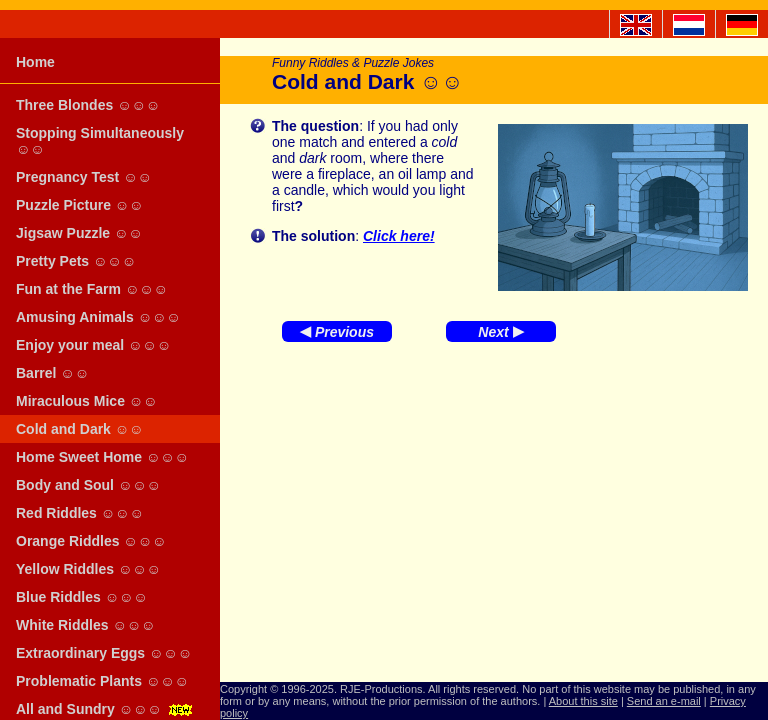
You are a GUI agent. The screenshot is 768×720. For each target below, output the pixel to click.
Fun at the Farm (92, 289)
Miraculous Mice (86, 401)
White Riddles (85, 625)
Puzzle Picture (79, 205)
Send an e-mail (664, 701)
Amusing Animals (98, 317)
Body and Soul (88, 485)
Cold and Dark (79, 429)
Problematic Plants (102, 681)
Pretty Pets (76, 261)
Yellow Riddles (88, 569)
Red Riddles (80, 513)
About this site (583, 701)
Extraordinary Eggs (104, 653)
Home (35, 62)
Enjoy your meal (93, 345)
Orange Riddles (91, 541)
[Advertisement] (494, 512)
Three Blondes (88, 105)
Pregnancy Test (84, 177)
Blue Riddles (82, 597)
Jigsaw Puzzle (79, 233)
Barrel (52, 373)
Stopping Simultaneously (100, 141)
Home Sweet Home (102, 457)
